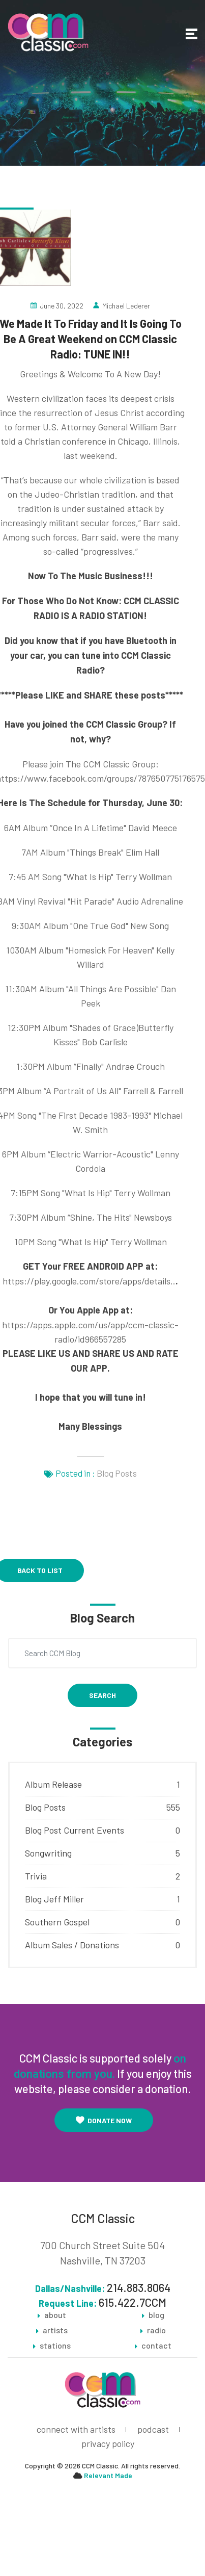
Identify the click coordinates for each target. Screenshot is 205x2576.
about (55, 2315)
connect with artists (76, 2429)
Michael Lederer (126, 306)
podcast (153, 2429)
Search (102, 1695)
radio (156, 2330)
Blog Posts (117, 1473)
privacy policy (107, 2443)
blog (156, 2315)
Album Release (53, 1784)
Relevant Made (108, 2475)
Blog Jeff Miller (54, 1898)
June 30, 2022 (61, 306)
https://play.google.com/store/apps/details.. (89, 1280)
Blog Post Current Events (74, 1830)
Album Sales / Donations (72, 1944)
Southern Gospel (57, 1921)
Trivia (36, 1876)
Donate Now (104, 2120)
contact (156, 2345)
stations (55, 2345)
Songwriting (48, 1853)
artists (55, 2330)
